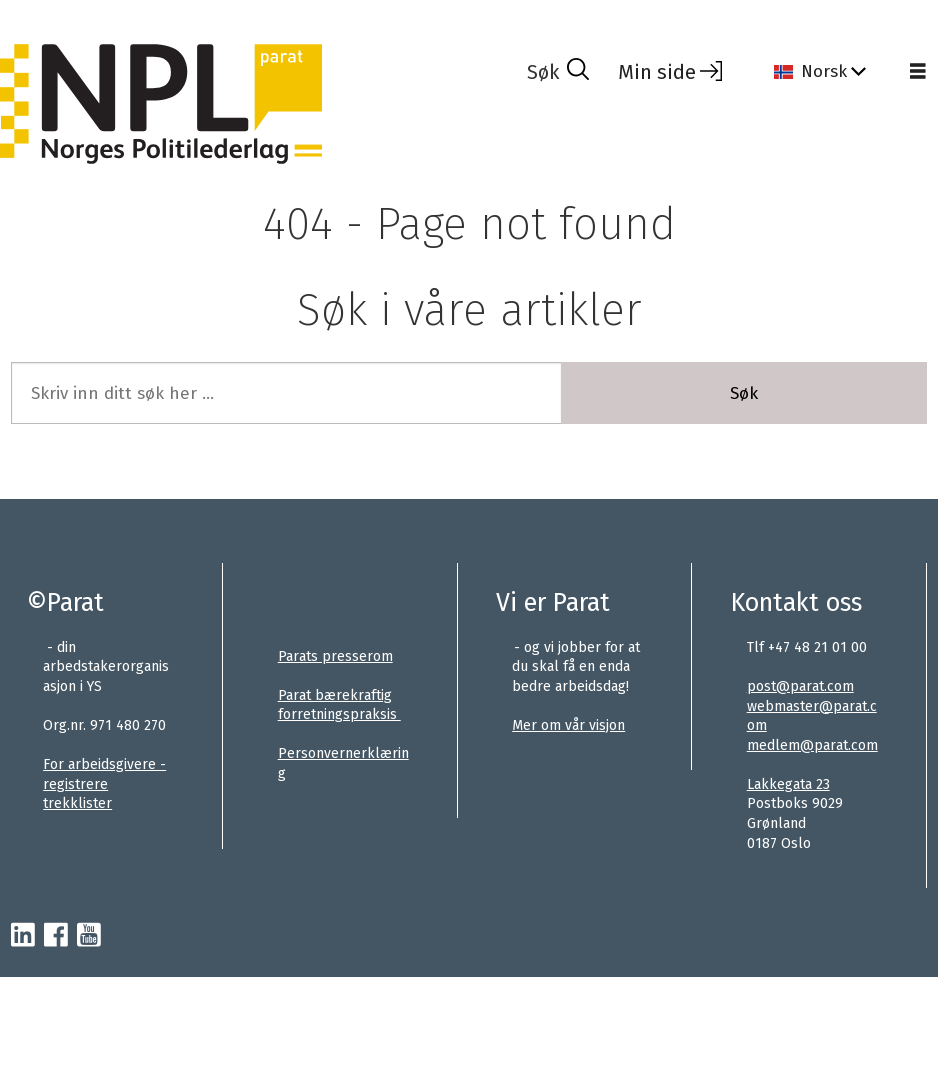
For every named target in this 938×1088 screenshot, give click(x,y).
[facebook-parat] (56, 936)
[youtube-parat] (89, 936)
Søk (744, 393)
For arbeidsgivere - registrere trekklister (104, 784)
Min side (657, 72)
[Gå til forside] (161, 103)
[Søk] (558, 72)
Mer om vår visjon (568, 725)
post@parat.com (800, 686)
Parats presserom (335, 656)
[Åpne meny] (918, 72)
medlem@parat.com (812, 745)
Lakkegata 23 (788, 784)
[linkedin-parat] (23, 936)
